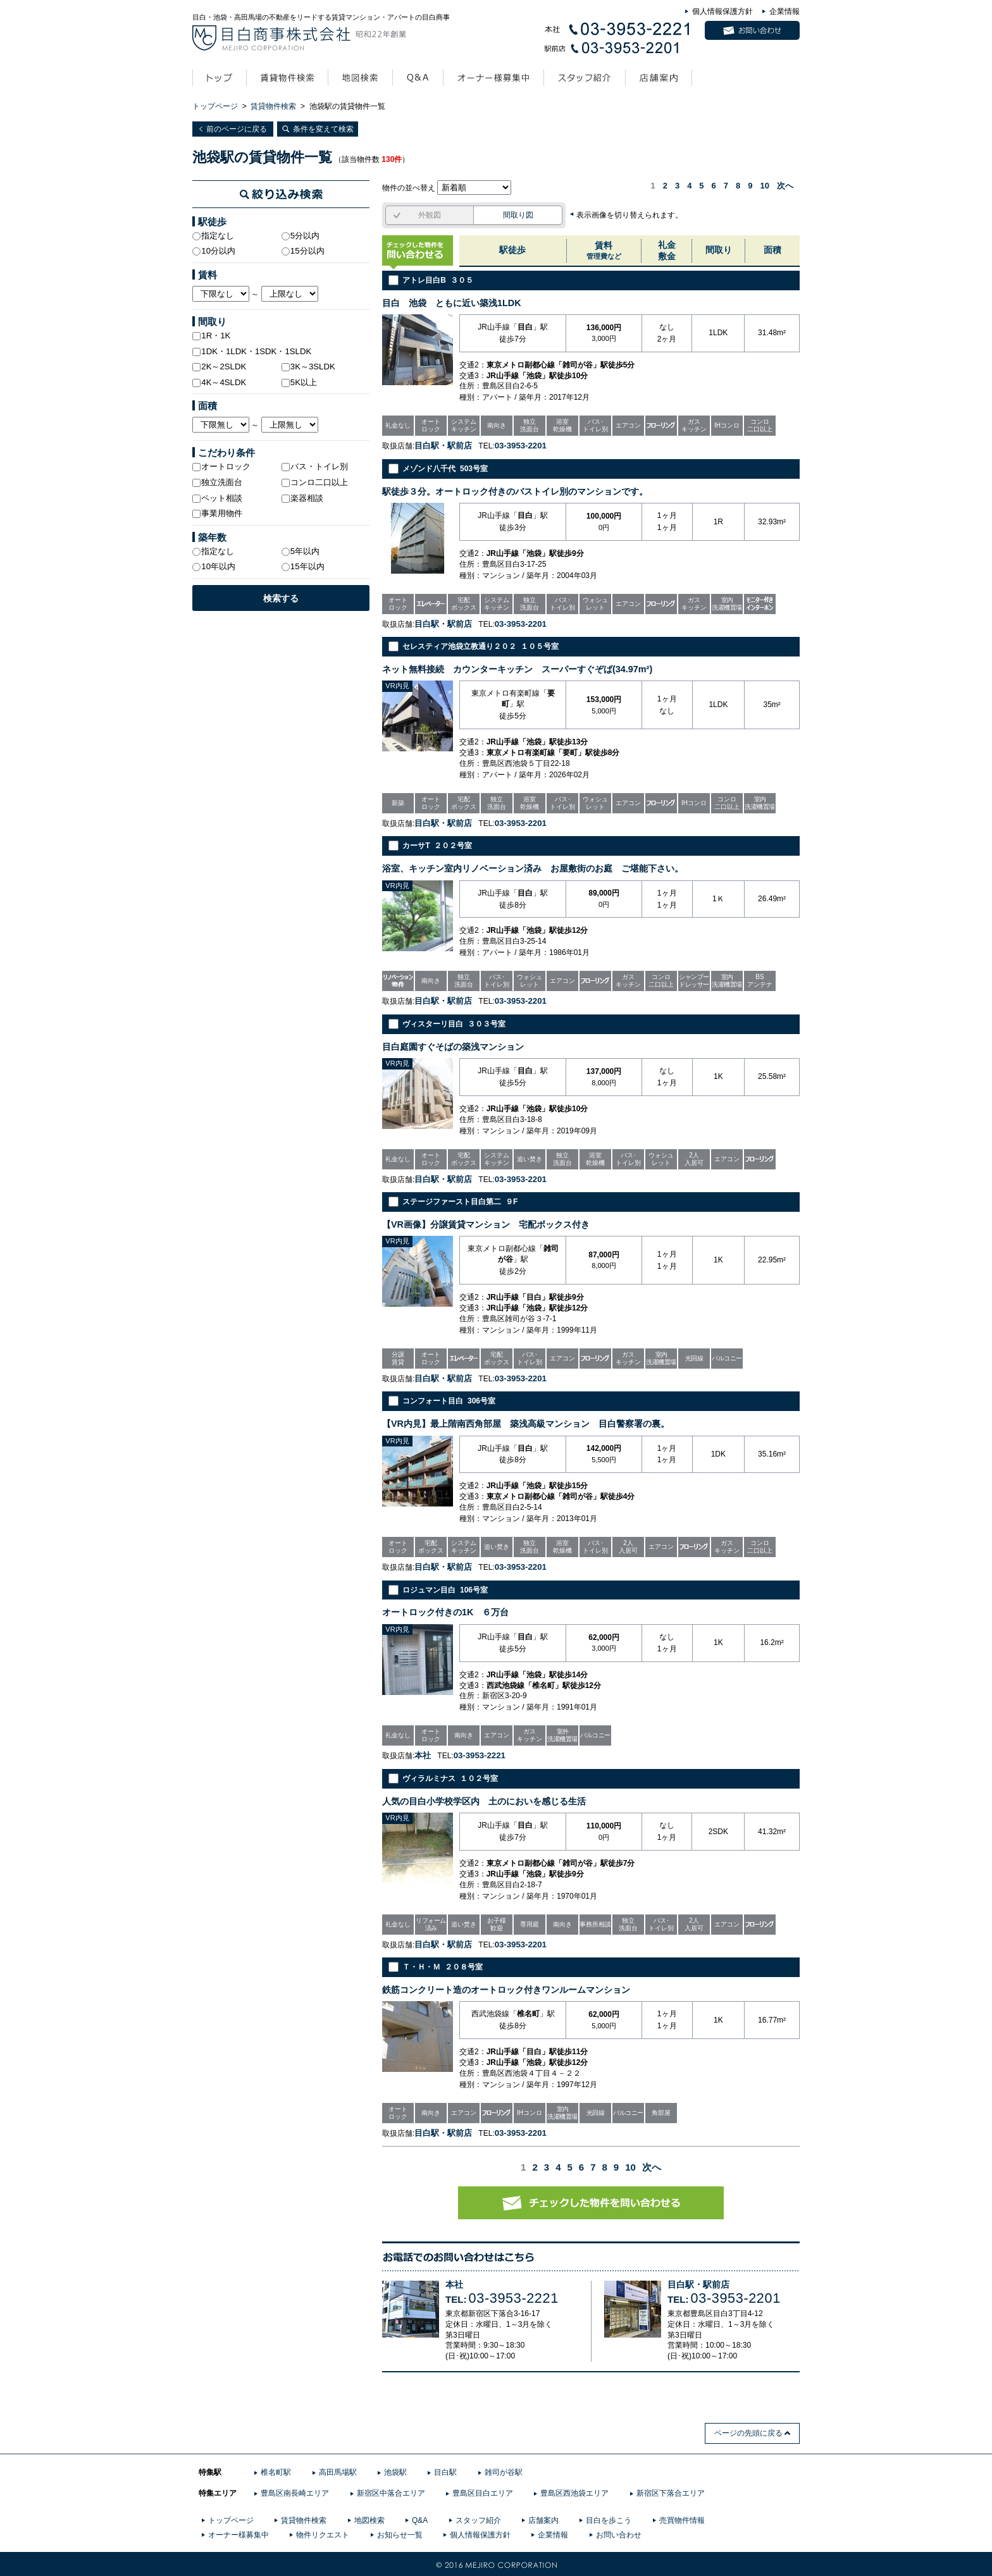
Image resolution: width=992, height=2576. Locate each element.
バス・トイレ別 (315, 466)
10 (764, 185)
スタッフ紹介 (478, 2520)
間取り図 (518, 215)
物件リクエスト (322, 2534)
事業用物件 (217, 513)
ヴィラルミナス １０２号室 (450, 1778)
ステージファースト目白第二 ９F (460, 1201)
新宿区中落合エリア (391, 2493)
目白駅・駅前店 (698, 2284)
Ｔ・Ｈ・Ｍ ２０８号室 (442, 1967)
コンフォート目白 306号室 (448, 1400)
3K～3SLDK (308, 366)
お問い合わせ (619, 2534)
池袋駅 (395, 2472)
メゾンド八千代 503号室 (445, 468)
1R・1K (211, 335)
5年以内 (301, 551)
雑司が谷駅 (504, 2472)
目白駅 (445, 2472)
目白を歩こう (608, 2520)
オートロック (221, 466)
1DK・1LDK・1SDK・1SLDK (251, 351)
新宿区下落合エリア (670, 2493)
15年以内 (303, 566)
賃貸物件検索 (273, 106)
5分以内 (301, 235)
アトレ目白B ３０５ (437, 280)
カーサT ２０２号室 (437, 845)
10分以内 (213, 251)
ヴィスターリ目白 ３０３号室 (453, 1024)
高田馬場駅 (338, 2472)
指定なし (213, 235)
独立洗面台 (217, 482)
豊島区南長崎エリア (295, 2493)
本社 (454, 2284)
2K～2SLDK (219, 366)
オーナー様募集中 (238, 2534)
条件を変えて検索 (323, 129)
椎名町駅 (276, 2472)
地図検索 (369, 2520)
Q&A (420, 2520)
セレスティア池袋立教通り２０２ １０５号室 (480, 646)
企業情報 (784, 11)
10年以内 (213, 566)
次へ (785, 185)
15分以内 (303, 251)
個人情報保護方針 (722, 11)
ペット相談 (217, 498)
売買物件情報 (682, 2520)
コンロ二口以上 (315, 482)
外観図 (429, 215)
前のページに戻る (236, 129)
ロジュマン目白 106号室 (445, 1590)
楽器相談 (302, 498)
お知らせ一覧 (400, 2534)
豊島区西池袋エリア (574, 2493)
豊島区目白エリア (482, 2493)
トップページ (215, 106)
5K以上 (299, 382)
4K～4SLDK (219, 382)
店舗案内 (543, 2520)
